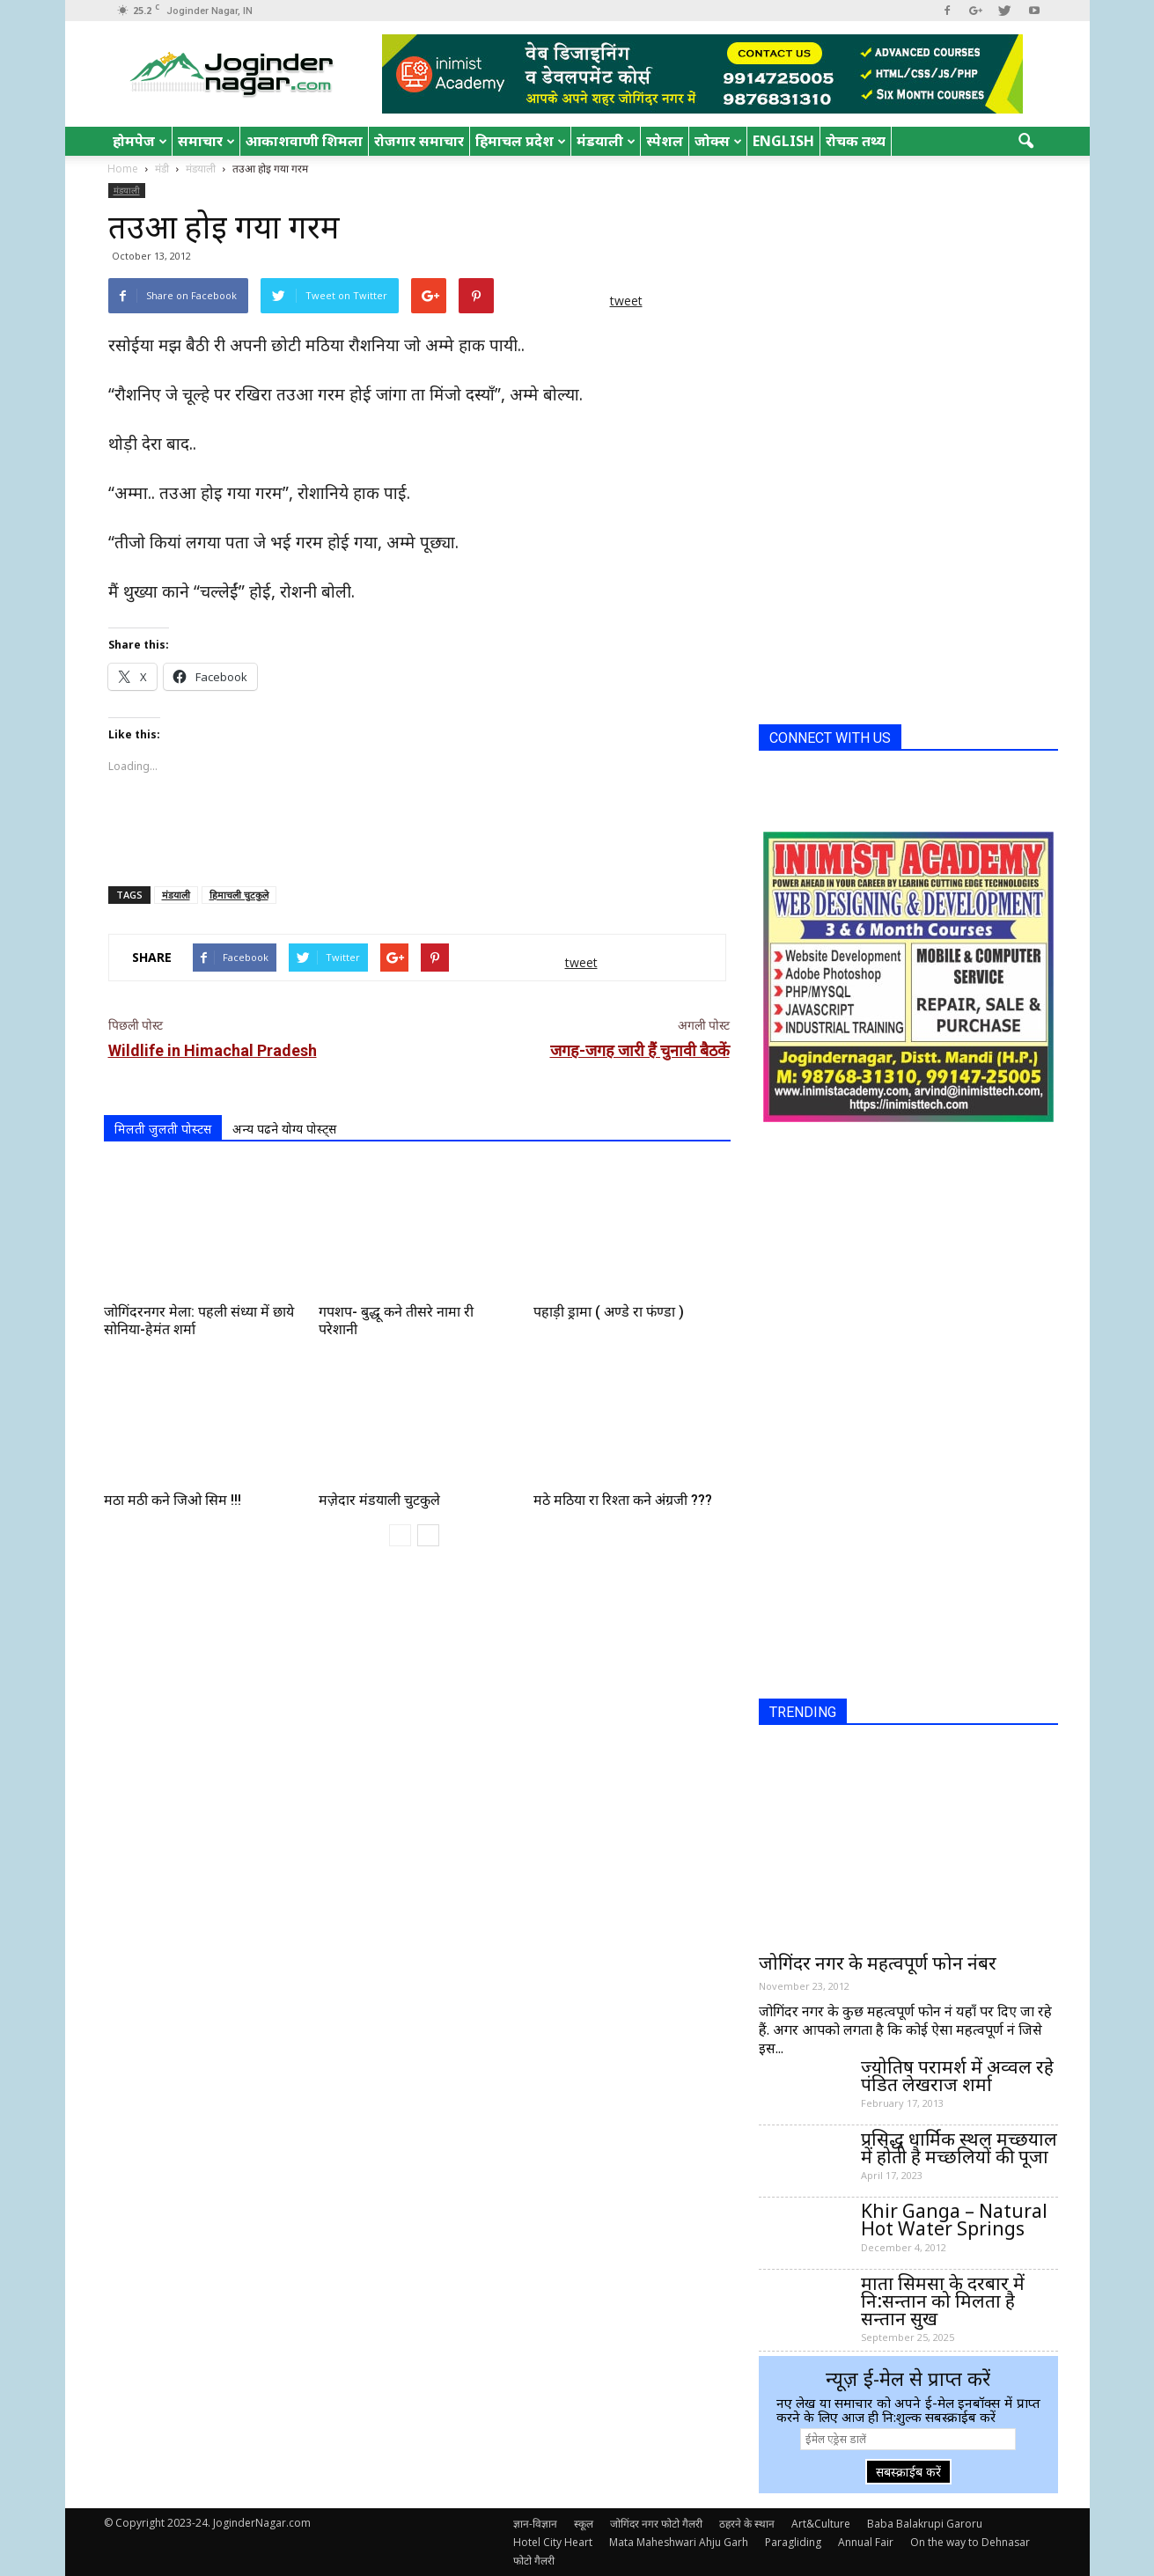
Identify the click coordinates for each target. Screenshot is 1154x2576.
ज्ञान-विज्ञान (535, 2523)
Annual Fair (865, 2542)
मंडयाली (606, 140)
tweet (626, 300)
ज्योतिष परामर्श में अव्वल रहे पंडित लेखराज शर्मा (957, 2075)
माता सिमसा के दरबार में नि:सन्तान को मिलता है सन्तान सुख (943, 2300)
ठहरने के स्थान (747, 2523)
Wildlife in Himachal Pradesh (212, 1050)
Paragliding (793, 2542)
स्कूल (583, 2523)
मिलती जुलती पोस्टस (162, 1128)
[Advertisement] (417, 827)
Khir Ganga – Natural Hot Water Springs (954, 2219)
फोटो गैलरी (534, 2560)
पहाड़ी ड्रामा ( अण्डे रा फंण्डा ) (608, 1311)
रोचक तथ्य (856, 140)
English (783, 140)
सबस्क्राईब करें (908, 2471)
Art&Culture (820, 2523)
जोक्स (718, 140)
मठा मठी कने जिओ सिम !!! (172, 1500)
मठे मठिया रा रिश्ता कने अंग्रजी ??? (622, 1500)
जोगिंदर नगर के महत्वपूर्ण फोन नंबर (877, 1962)
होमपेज (140, 140)
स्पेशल (664, 140)
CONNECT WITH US (830, 737)
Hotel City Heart (552, 2542)
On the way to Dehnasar (970, 2542)
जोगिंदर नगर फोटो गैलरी (656, 2523)
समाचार (206, 140)
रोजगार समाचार (419, 140)
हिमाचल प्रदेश (520, 140)
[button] (1026, 142)
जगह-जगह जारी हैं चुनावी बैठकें (640, 1050)
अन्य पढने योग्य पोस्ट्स (284, 1128)
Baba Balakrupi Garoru (924, 2523)
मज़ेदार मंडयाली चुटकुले (379, 1500)
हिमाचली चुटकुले (238, 894)
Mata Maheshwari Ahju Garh (678, 2542)
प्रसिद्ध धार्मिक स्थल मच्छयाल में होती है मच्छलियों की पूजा (959, 2147)
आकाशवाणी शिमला (304, 140)
